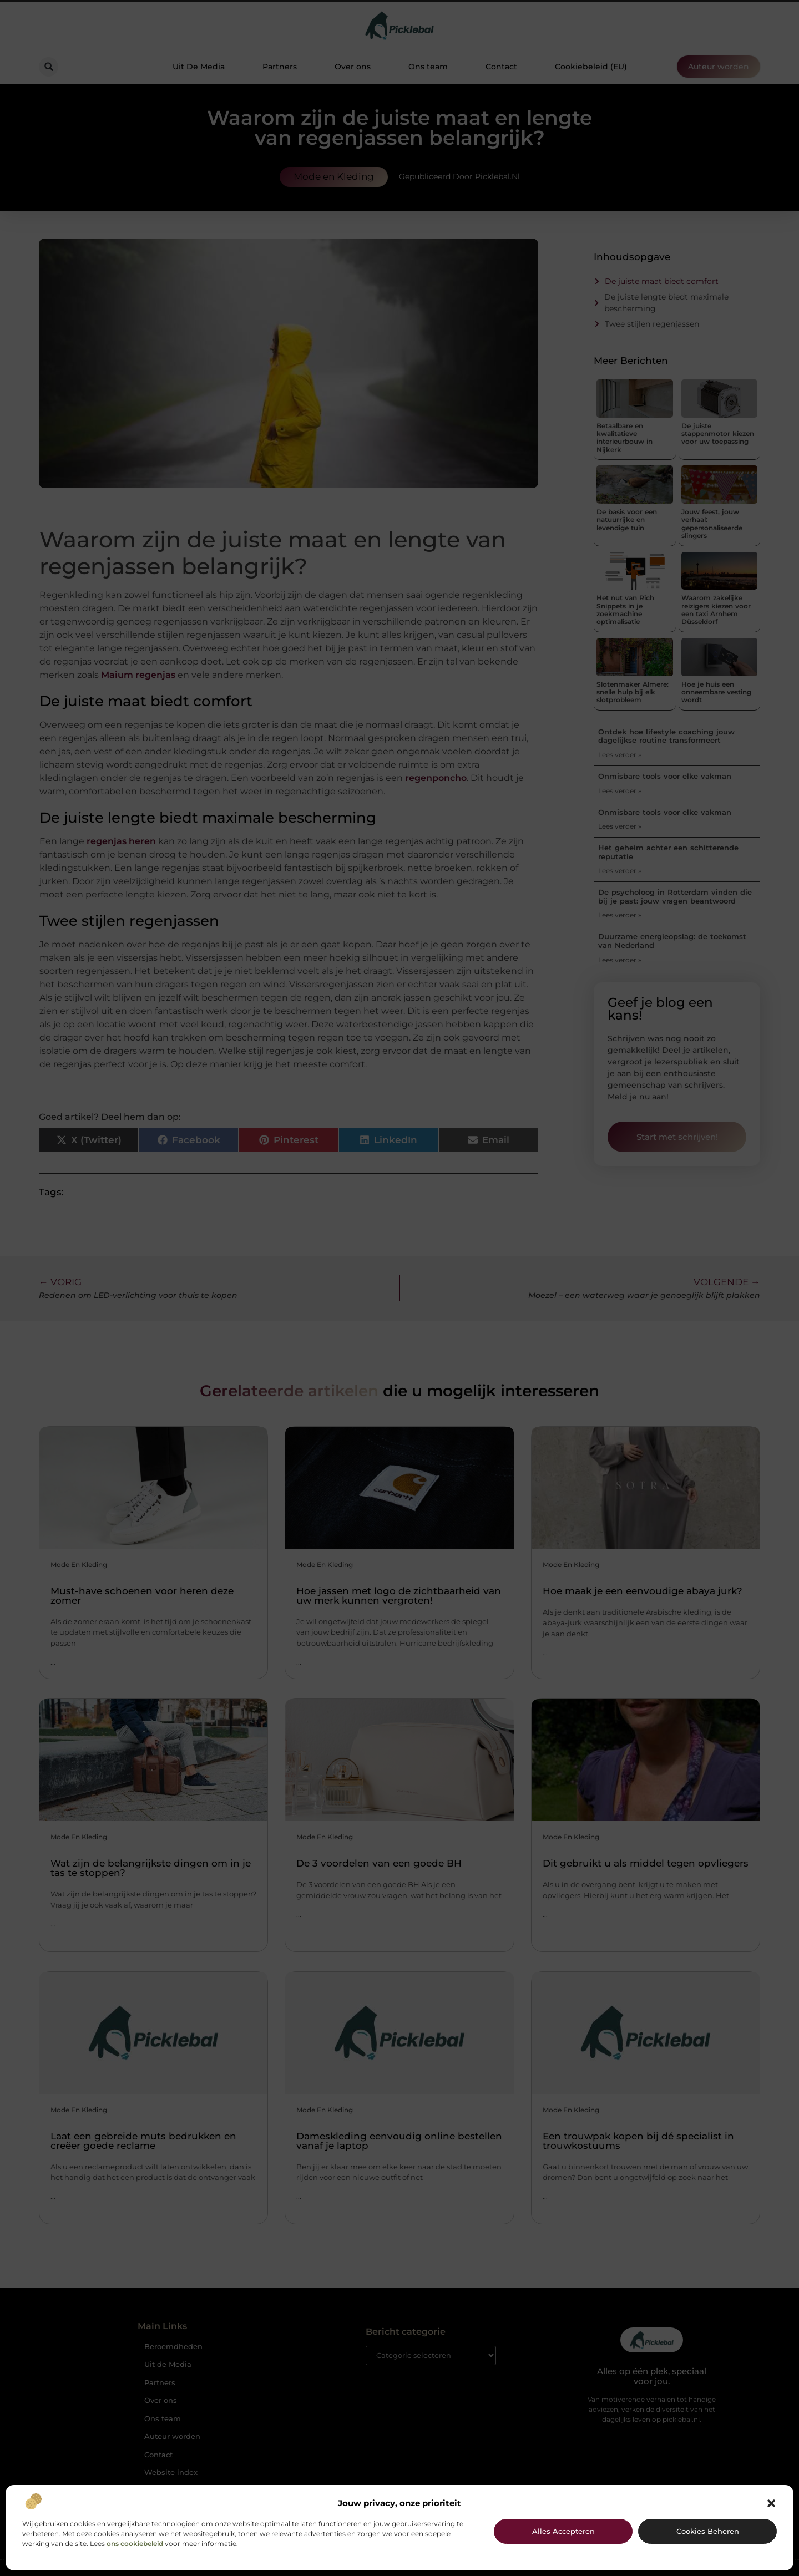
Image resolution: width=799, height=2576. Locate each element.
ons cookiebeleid (135, 2543)
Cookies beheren (707, 2531)
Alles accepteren (563, 2531)
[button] (771, 2503)
